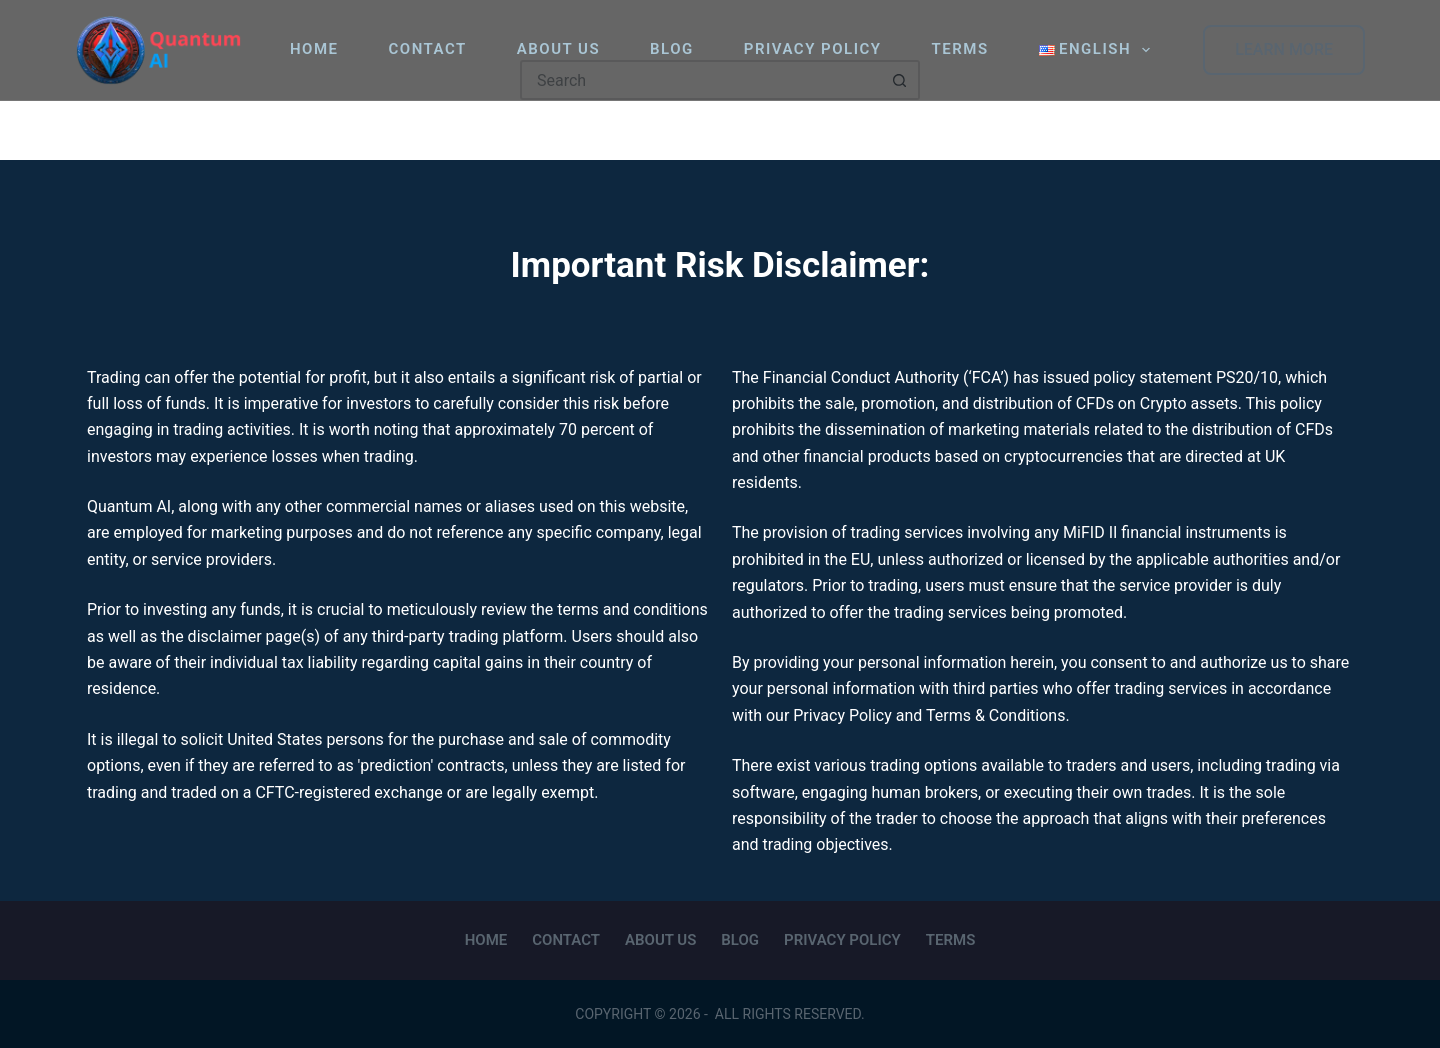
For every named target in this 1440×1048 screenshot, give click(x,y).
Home (314, 49)
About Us (558, 49)
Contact (428, 49)
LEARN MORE (1284, 49)
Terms (960, 49)
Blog (672, 49)
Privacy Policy (813, 49)
